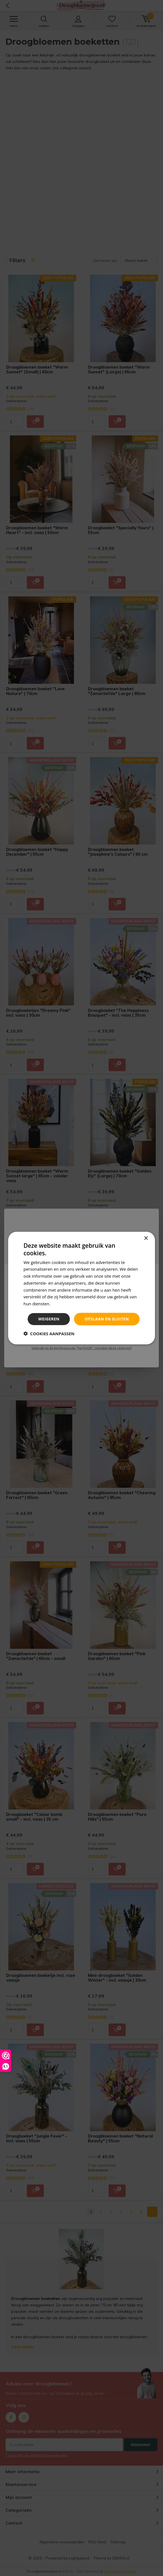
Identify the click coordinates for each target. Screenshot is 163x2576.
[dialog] (81, 1288)
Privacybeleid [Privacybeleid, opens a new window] (64, 1303)
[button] (49, 1333)
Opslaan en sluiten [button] (107, 1319)
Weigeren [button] (48, 1319)
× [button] (146, 1238)
